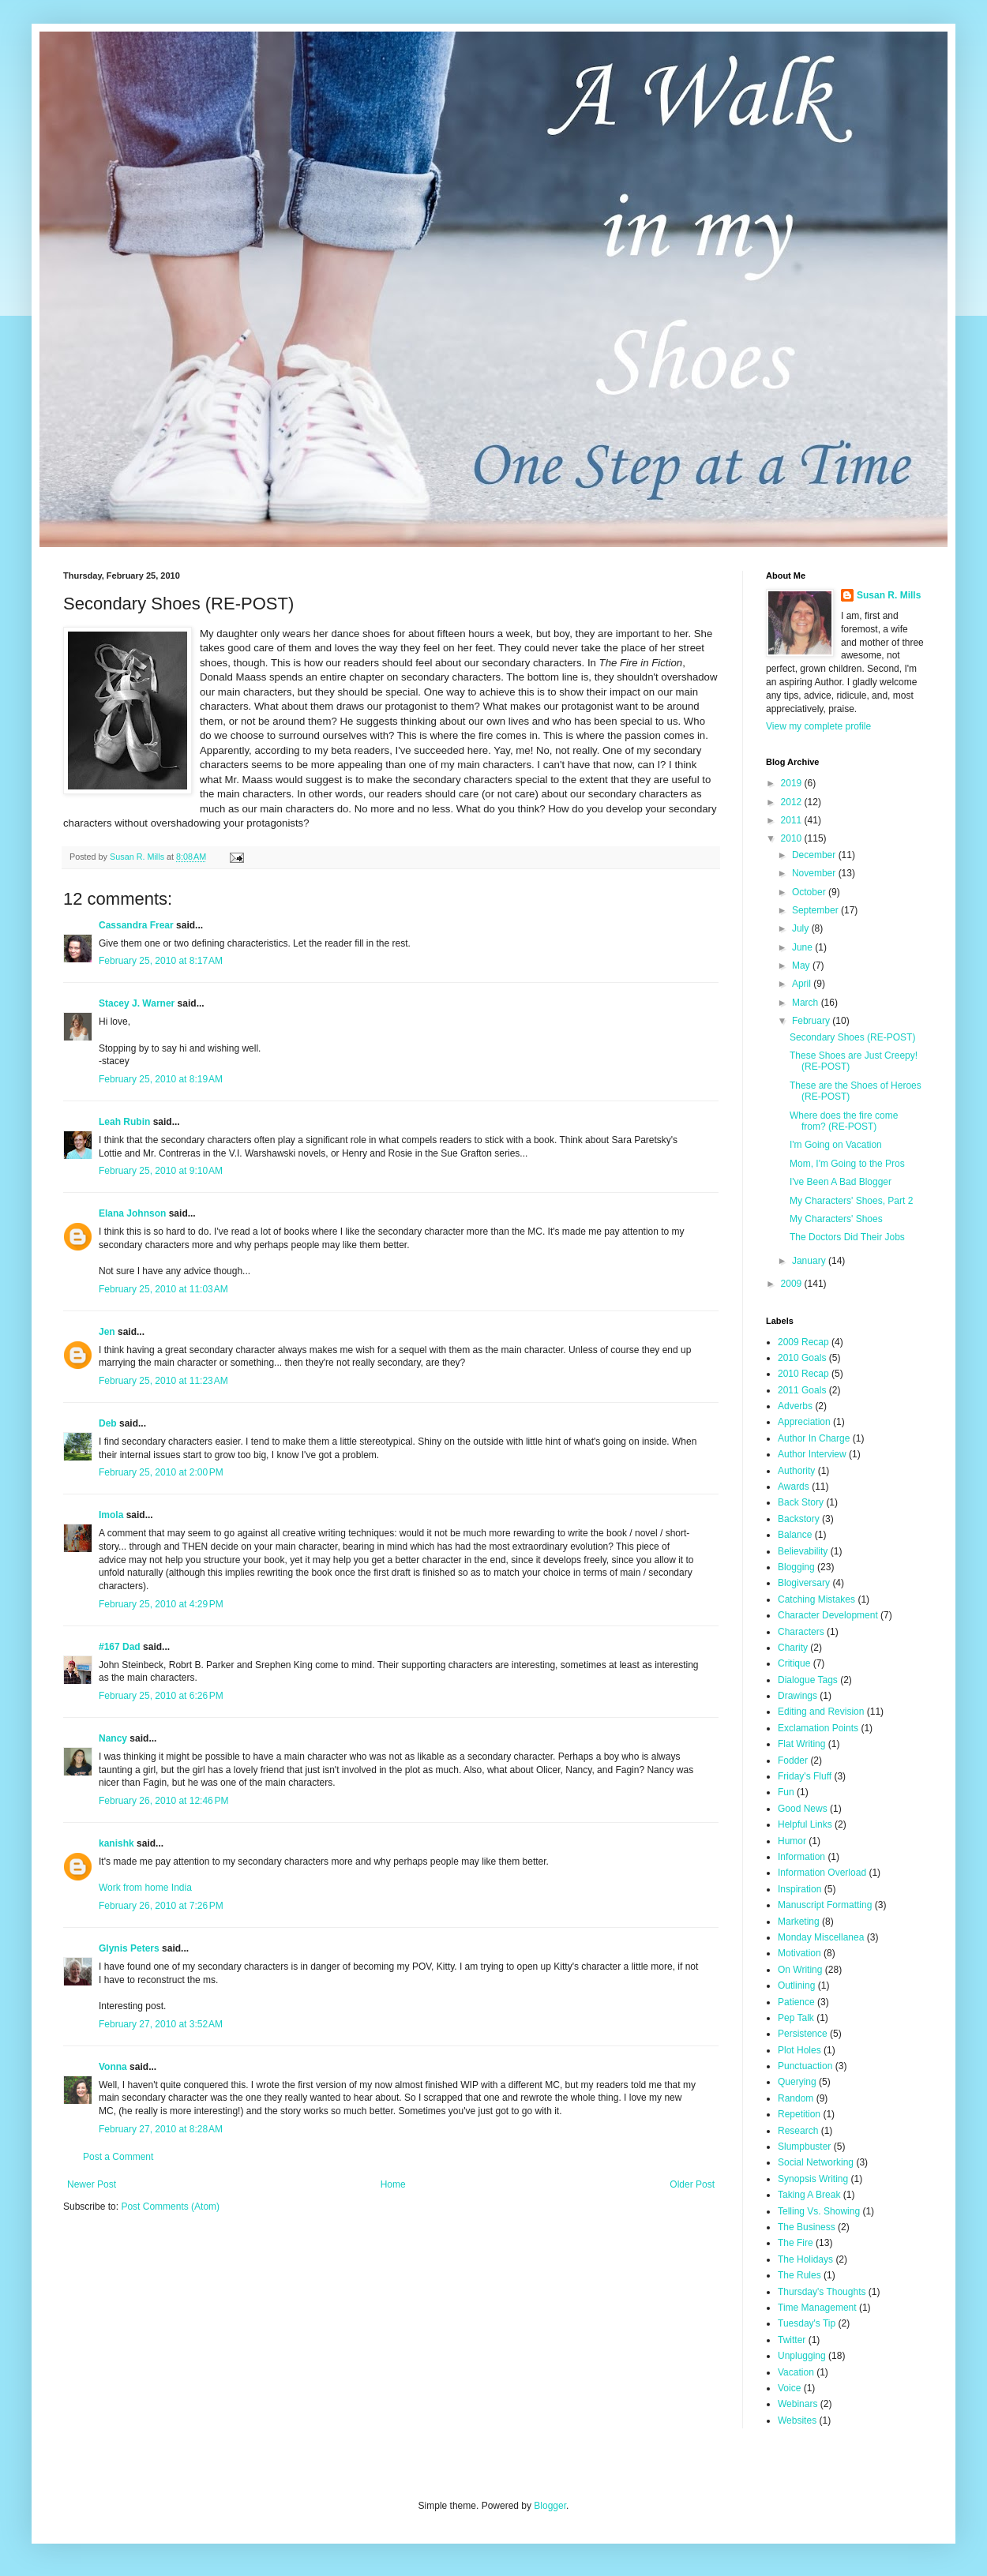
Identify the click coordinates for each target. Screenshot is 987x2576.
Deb (108, 1423)
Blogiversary (804, 1582)
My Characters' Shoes (836, 1218)
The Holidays (805, 2259)
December (815, 855)
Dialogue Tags (808, 1679)
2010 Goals (802, 1357)
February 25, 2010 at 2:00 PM (161, 1472)
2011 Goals (802, 1390)
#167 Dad (120, 1646)
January (810, 1260)
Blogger (550, 2505)
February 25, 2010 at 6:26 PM (161, 1695)
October (810, 892)
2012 (793, 802)
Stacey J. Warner (137, 1003)
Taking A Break (809, 2194)
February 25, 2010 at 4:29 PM (161, 1604)
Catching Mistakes (816, 1599)
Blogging (796, 1567)
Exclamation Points (818, 1728)
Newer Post (91, 2184)
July (802, 928)
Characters (801, 1631)
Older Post (692, 2184)
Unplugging (802, 2355)
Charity (793, 1647)
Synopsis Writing (813, 2178)
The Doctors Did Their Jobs (847, 1237)
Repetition (799, 2114)
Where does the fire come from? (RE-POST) (844, 1121)
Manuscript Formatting (825, 1904)
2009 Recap (803, 1342)
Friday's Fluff (804, 1776)
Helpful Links (805, 1824)
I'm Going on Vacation (836, 1144)
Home (393, 2184)
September (816, 910)
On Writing (800, 1969)
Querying (797, 2081)
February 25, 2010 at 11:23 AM (163, 1380)
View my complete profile (818, 726)
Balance (795, 1534)
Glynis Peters (130, 1948)
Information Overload (822, 1872)
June (803, 947)
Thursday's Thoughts (821, 2291)
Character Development (828, 1615)
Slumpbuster (804, 2146)
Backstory (799, 1518)
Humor (792, 1841)
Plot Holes (799, 2050)
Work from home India (145, 1887)
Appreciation (804, 1421)
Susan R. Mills (889, 595)
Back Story (801, 1502)
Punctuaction (805, 2066)
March (806, 1002)
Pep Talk (796, 2017)
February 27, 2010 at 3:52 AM (161, 2024)
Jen (107, 1331)
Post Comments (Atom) (170, 2206)
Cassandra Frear (136, 925)
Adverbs (795, 1406)
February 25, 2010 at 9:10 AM (161, 1170)
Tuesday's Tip (806, 2323)
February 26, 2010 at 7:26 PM (161, 1905)
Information (801, 1856)
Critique (794, 1663)
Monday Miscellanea (821, 1937)
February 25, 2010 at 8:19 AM (161, 1079)
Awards (793, 1486)
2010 (793, 838)
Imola (111, 1514)
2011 (793, 820)
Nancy (113, 1738)
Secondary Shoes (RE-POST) (852, 1037)
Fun (786, 1792)
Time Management (817, 2307)
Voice (789, 2388)
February (812, 1020)
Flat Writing (801, 1743)
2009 (793, 1283)
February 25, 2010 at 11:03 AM (163, 1289)
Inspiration (799, 1889)
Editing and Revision (821, 1711)
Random (795, 2098)
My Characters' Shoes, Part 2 (851, 1200)
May (802, 965)
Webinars (797, 2403)
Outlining (796, 1985)
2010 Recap (803, 1373)
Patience (796, 2002)
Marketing (799, 1921)
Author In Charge (814, 1438)
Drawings (797, 1695)
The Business (806, 2227)
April (802, 983)
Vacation (796, 2372)
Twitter (791, 2339)
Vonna (113, 2066)
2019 (793, 783)
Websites (797, 2420)
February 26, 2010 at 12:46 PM (163, 1800)
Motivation (799, 1953)
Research (798, 2130)
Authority (796, 1470)
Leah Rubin (124, 1121)
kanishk (116, 1843)
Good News (803, 1808)
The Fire (795, 2242)
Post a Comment (118, 2156)
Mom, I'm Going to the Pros (847, 1163)
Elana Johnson (132, 1213)
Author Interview (812, 1454)
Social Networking (816, 2162)
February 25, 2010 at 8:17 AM (161, 960)
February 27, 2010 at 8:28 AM (161, 2129)
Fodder (793, 1760)
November (815, 873)
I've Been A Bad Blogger (840, 1181)
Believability (803, 1551)
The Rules (799, 2275)
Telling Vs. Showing (819, 2211)
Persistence (803, 2033)
